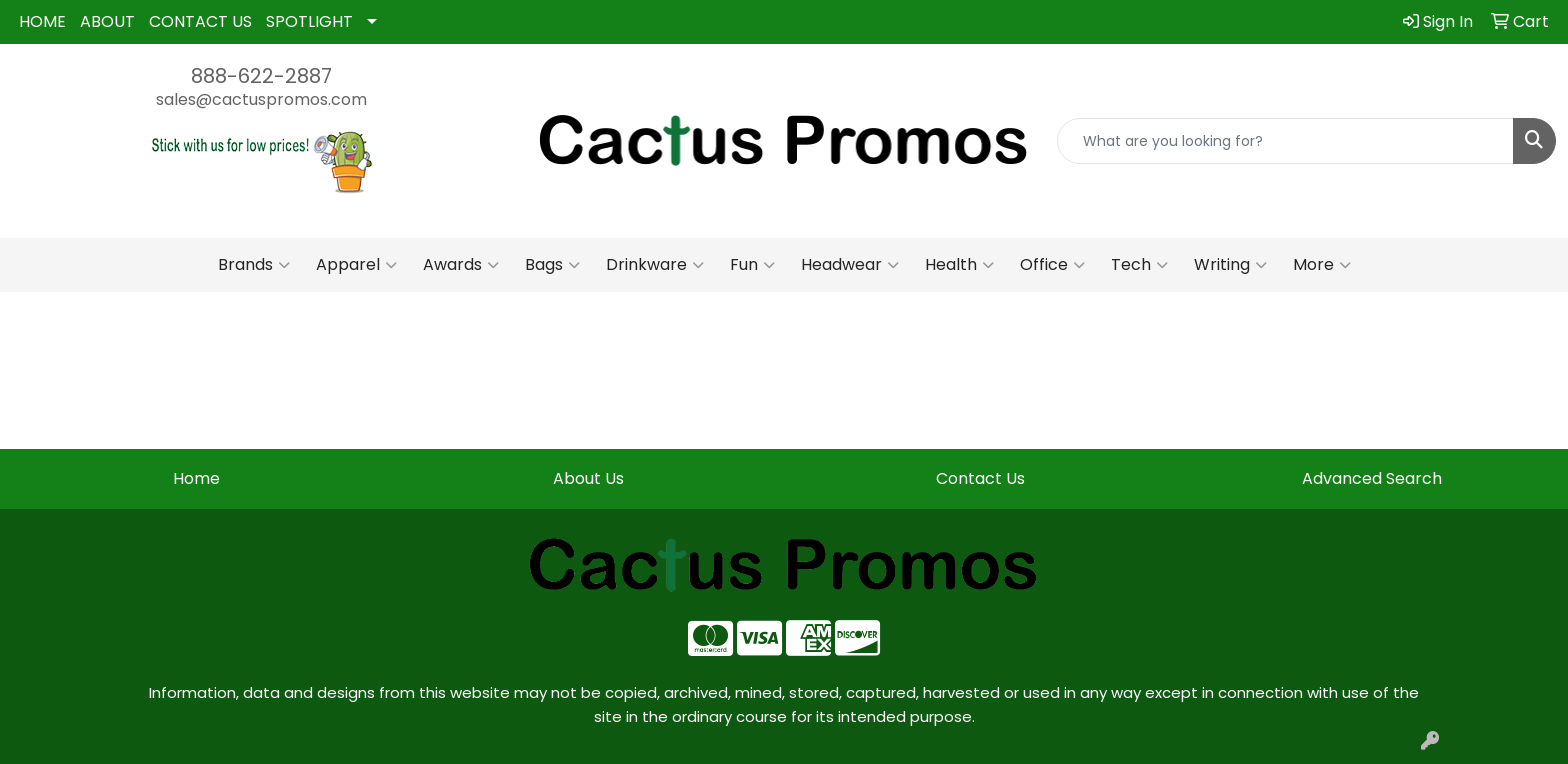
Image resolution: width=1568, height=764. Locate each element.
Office (1052, 265)
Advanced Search (1372, 478)
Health (959, 265)
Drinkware (655, 265)
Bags (552, 265)
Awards (461, 265)
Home (196, 478)
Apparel (356, 265)
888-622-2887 (261, 76)
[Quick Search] (1285, 141)
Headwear (850, 265)
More (1322, 265)
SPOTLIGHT (309, 21)
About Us (588, 478)
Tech (1139, 265)
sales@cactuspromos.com (261, 99)
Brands (254, 265)
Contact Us (980, 478)
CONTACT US (200, 21)
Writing (1230, 265)
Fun (752, 265)
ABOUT (107, 21)
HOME (42, 21)
